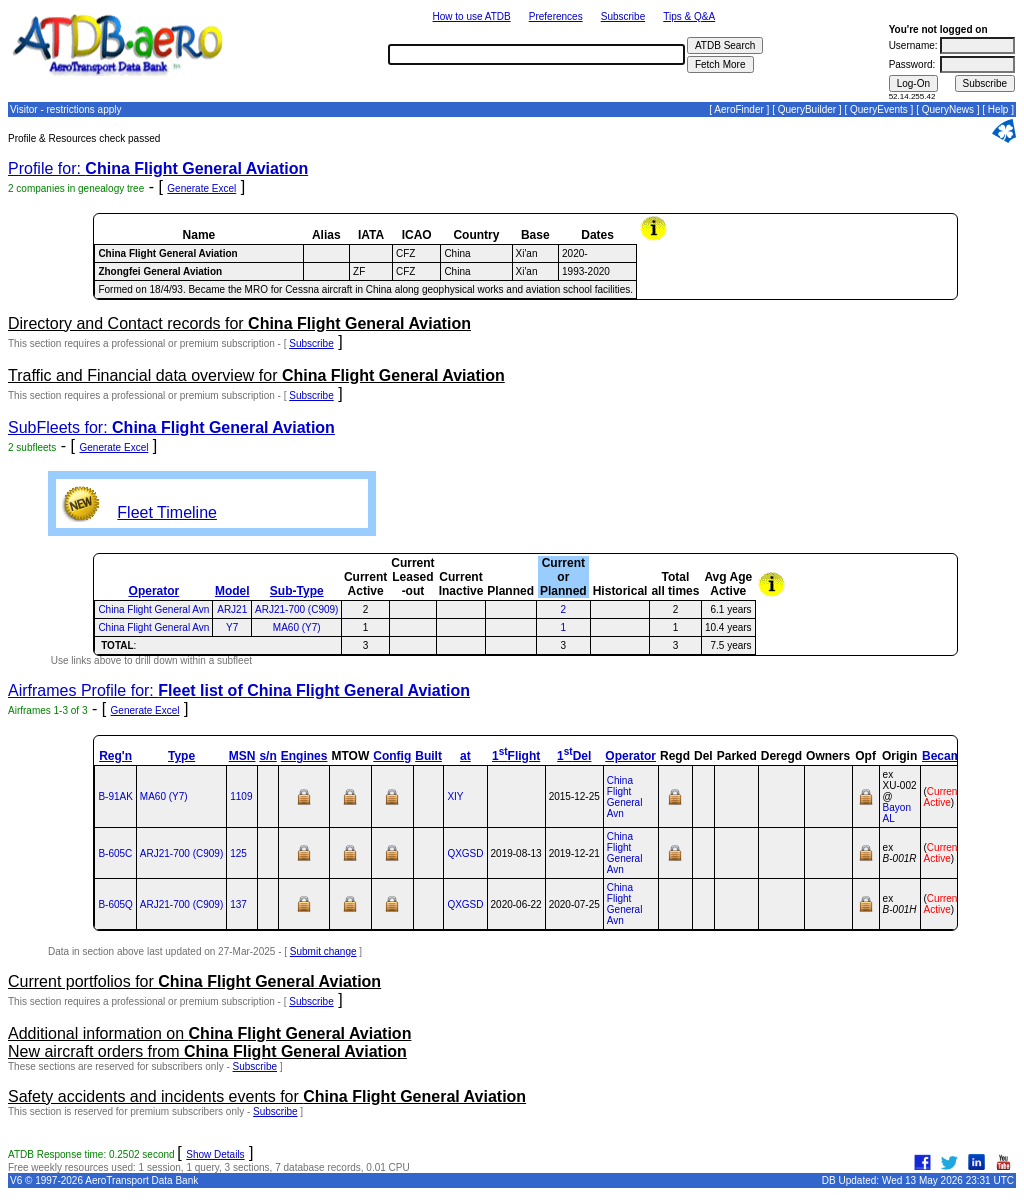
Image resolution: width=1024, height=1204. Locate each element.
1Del (574, 756)
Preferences (556, 16)
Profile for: (158, 168)
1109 (241, 796)
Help (998, 109)
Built (428, 756)
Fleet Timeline (167, 512)
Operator (154, 591)
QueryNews (948, 109)
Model (232, 591)
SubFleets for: (171, 427)
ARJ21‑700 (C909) (181, 853)
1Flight (516, 756)
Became (945, 756)
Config (392, 756)
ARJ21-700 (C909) (296, 609)
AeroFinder (738, 109)
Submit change (323, 951)
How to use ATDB (471, 16)
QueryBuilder (807, 109)
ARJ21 (232, 609)
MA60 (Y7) (297, 627)
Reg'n (115, 756)
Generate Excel (201, 188)
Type (181, 756)
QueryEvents (879, 109)
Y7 (232, 627)
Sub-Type (297, 591)
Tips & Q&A (689, 16)
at (465, 756)
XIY (455, 796)
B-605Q (115, 904)
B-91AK (115, 796)
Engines (304, 756)
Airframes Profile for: (239, 690)
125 (238, 853)
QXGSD (465, 853)
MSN (242, 756)
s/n (267, 756)
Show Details (215, 1154)
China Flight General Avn (153, 609)
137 (238, 904)
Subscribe (623, 16)
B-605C (115, 853)
